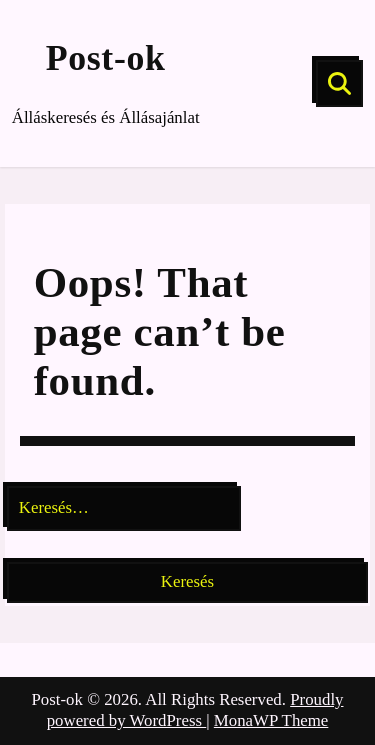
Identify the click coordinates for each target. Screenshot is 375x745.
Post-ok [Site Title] (106, 58)
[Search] (339, 83)
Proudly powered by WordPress (195, 710)
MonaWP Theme (271, 720)
